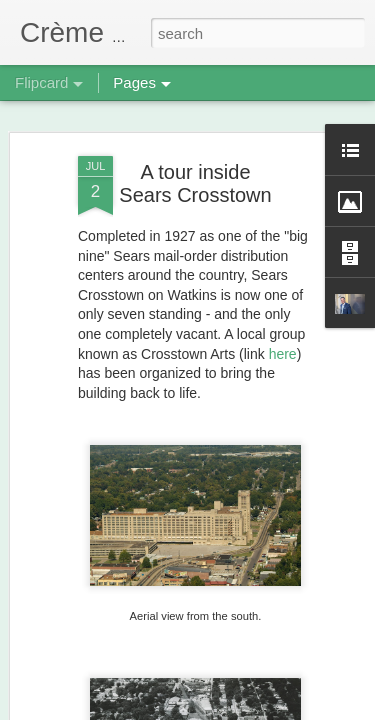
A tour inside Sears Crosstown (195, 173)
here (283, 343)
